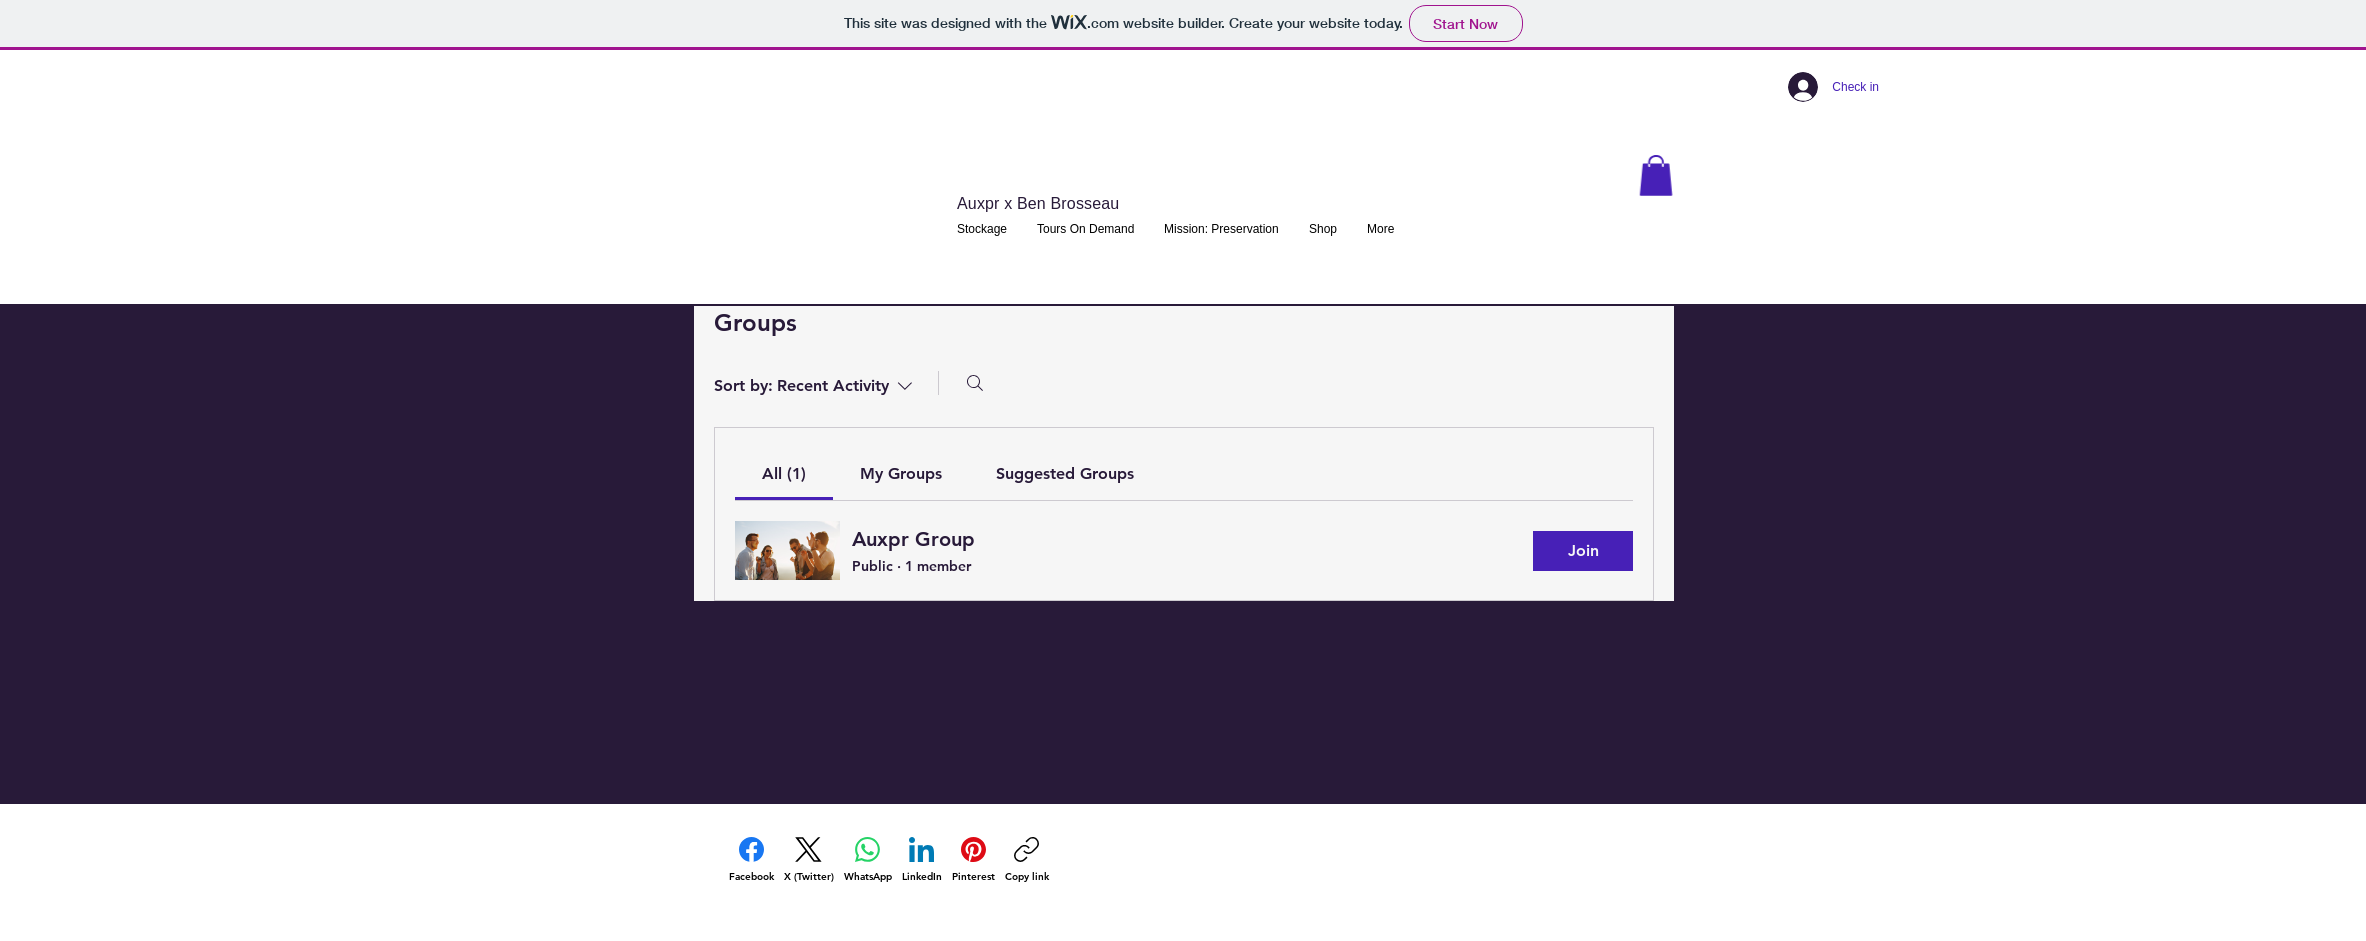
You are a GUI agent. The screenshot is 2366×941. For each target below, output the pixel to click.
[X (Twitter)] (809, 860)
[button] (1656, 175)
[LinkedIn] (922, 860)
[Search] (975, 383)
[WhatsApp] (868, 860)
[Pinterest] (973, 860)
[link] (784, 473)
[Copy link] (1027, 860)
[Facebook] (751, 860)
